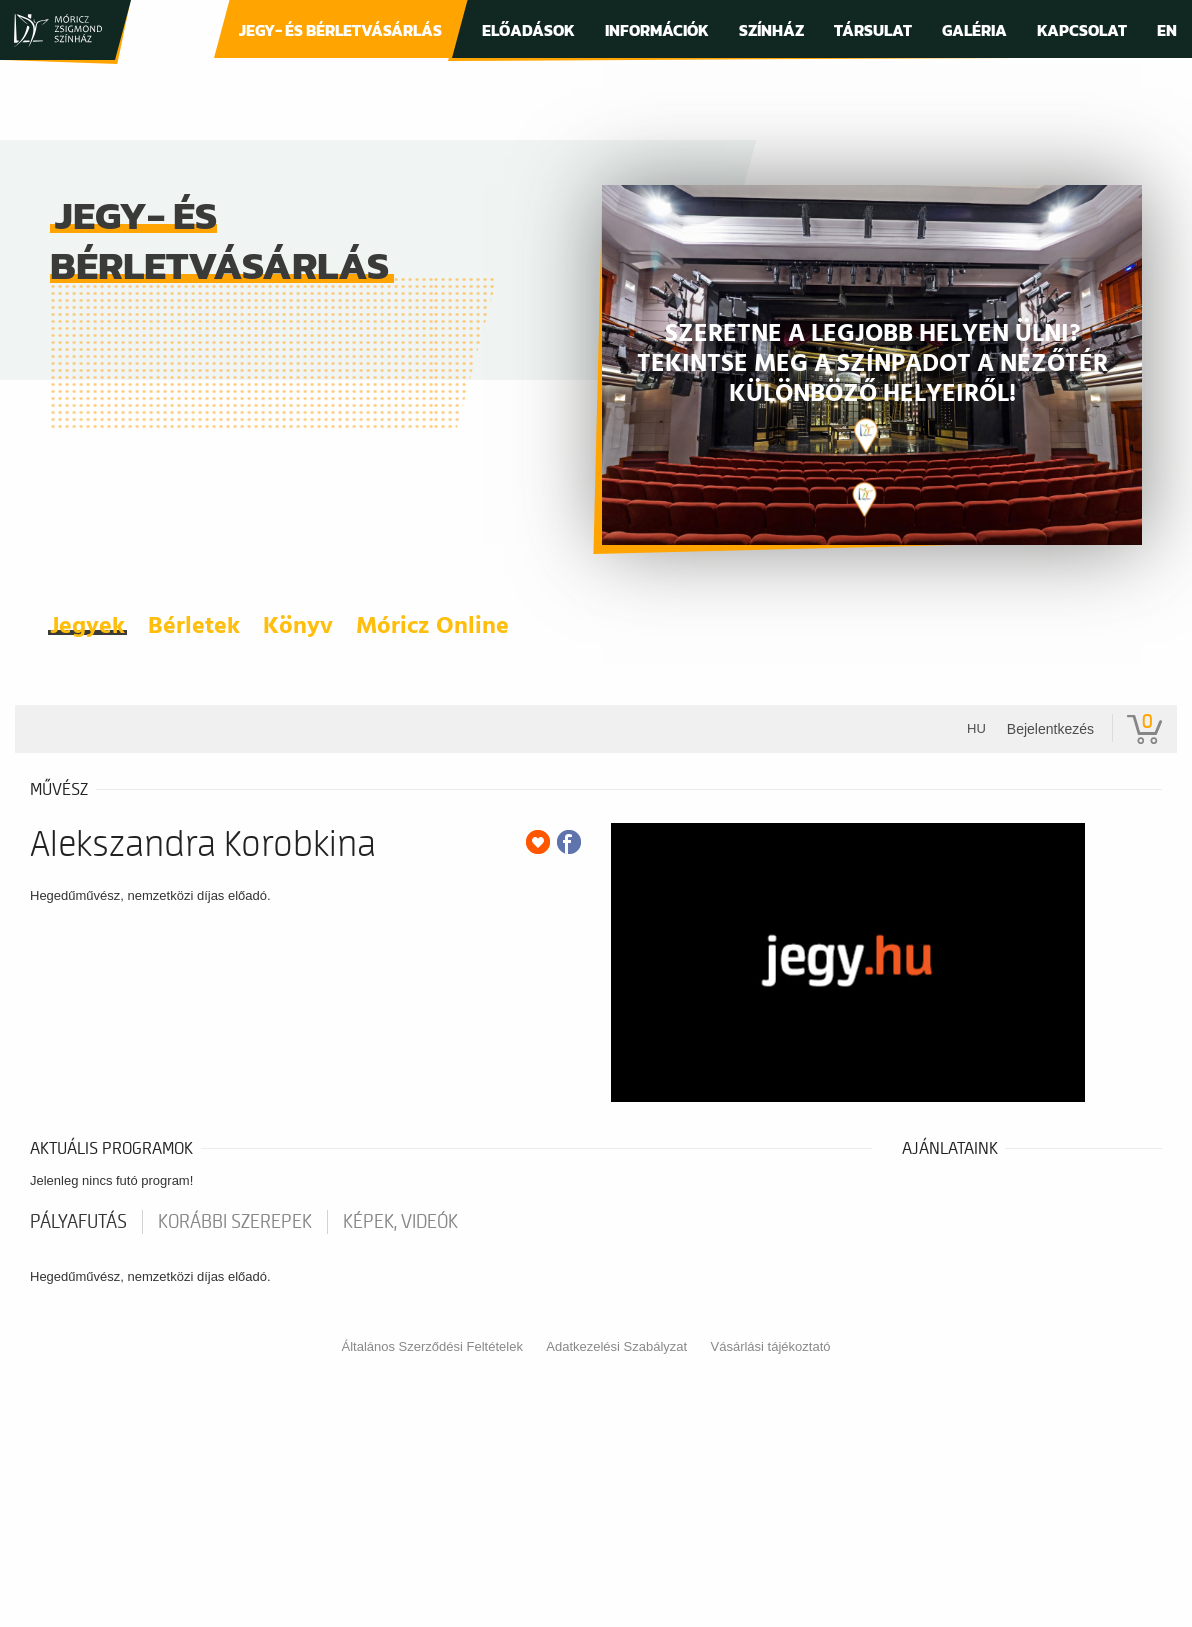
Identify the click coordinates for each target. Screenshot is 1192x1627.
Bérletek (194, 627)
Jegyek (87, 627)
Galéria (974, 30)
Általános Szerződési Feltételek (432, 1346)
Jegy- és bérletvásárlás (340, 30)
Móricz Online (432, 627)
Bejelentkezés (1050, 729)
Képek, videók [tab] (400, 1222)
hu (976, 728)
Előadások (528, 30)
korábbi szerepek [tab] (235, 1222)
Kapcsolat (1082, 30)
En (1167, 30)
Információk (657, 30)
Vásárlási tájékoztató (771, 1346)
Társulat (873, 30)
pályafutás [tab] (78, 1222)
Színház (771, 30)
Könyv (298, 627)
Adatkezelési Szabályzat (616, 1346)
